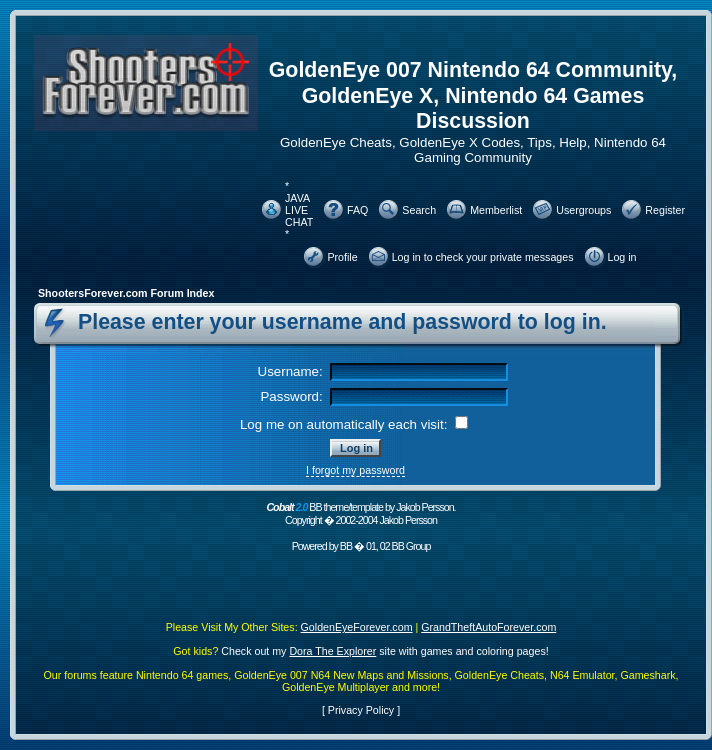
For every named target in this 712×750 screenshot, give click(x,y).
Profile (342, 257)
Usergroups (583, 210)
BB (346, 546)
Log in (622, 257)
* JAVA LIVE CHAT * (299, 210)
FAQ (357, 210)
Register (665, 210)
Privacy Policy (361, 710)
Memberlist (496, 210)
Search (419, 210)
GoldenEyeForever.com (357, 627)
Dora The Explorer (332, 651)
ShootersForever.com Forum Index (126, 293)
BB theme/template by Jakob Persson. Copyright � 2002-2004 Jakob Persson (360, 513)
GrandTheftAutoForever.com (488, 627)
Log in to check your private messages (483, 257)
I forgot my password (355, 470)
